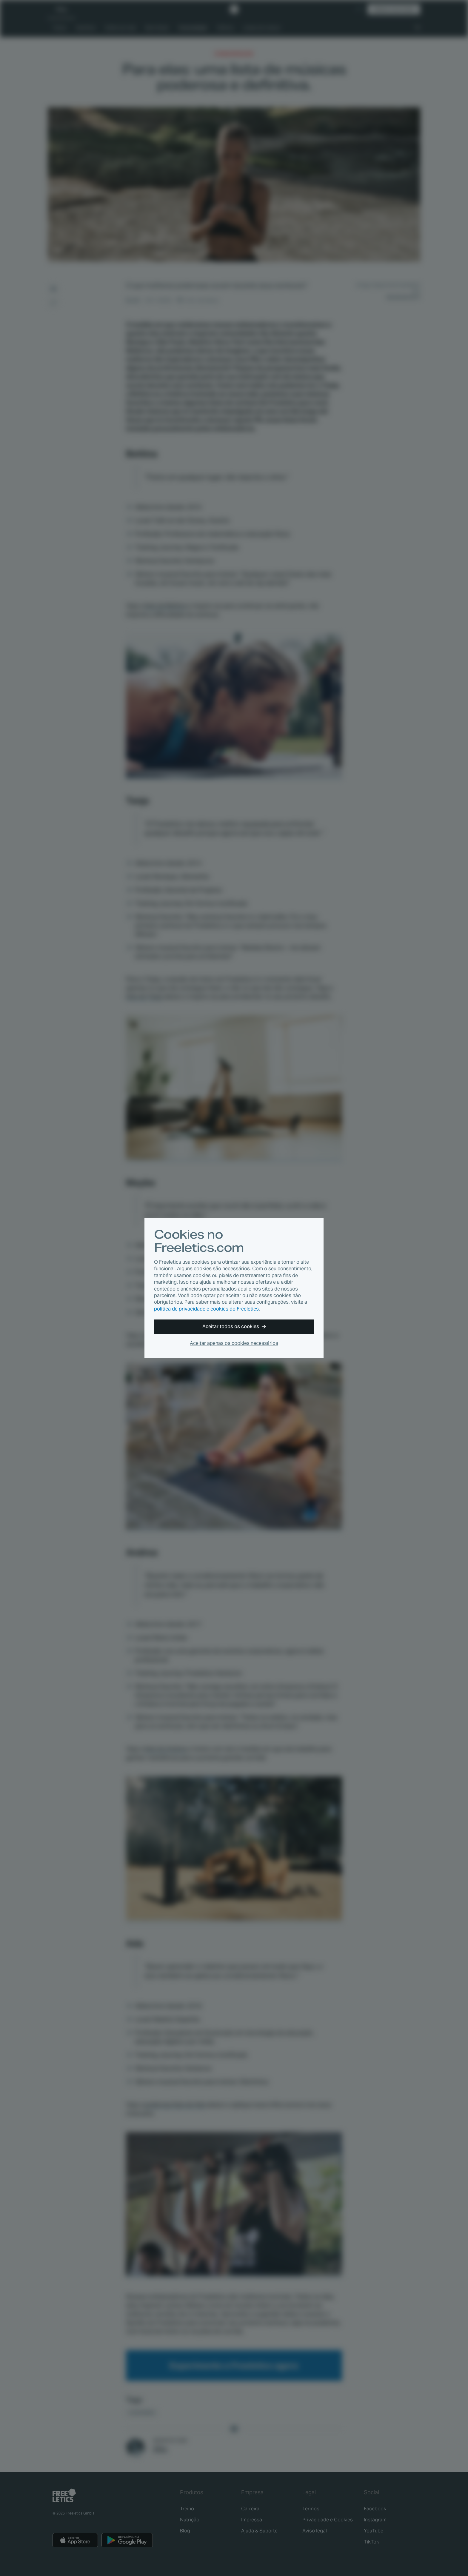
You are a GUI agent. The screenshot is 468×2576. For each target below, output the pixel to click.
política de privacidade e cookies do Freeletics (206, 1309)
